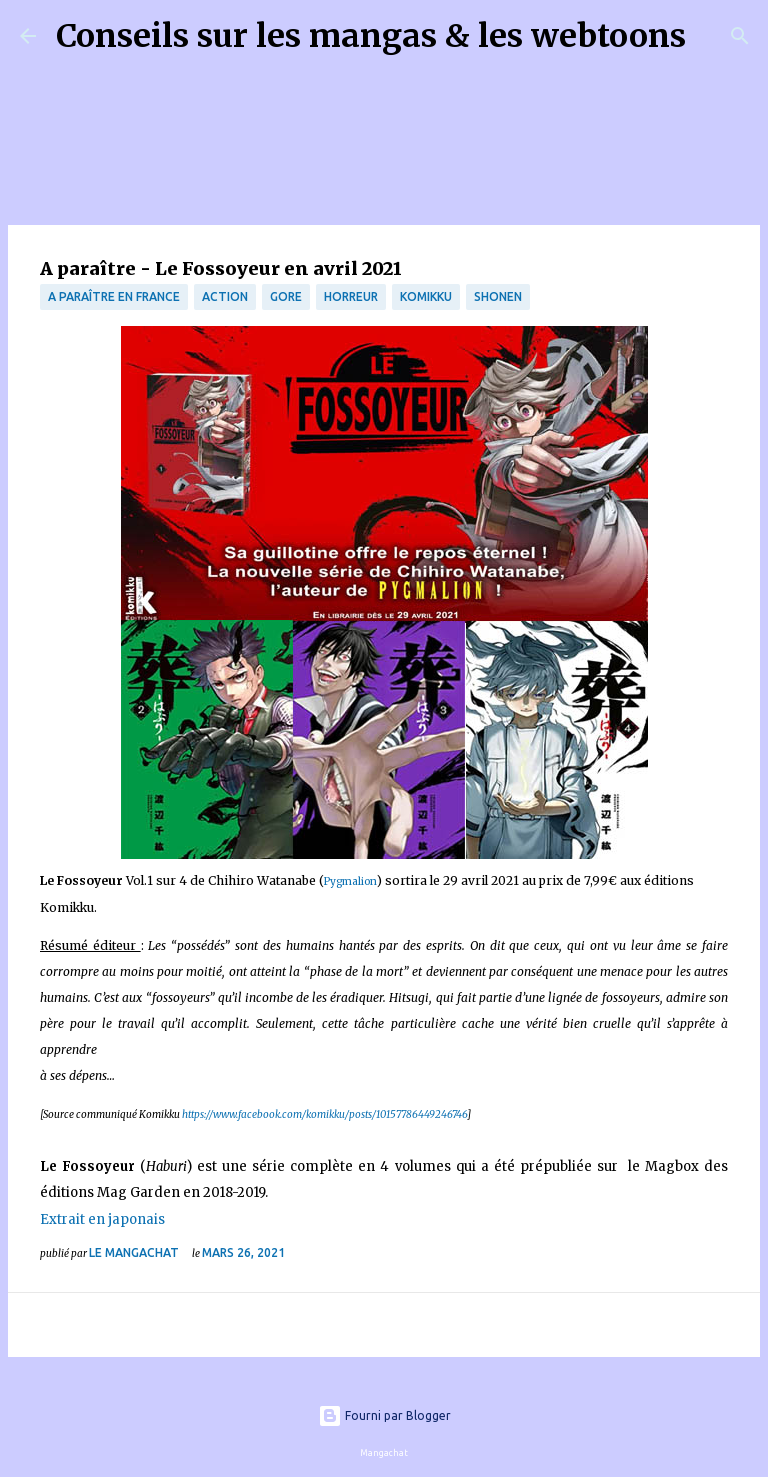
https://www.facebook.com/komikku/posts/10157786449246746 (324, 1114)
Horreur (351, 296)
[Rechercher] (714, 36)
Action (225, 296)
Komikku (426, 296)
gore (286, 296)
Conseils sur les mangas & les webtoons (371, 36)
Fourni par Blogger (384, 1415)
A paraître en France (114, 296)
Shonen (498, 296)
